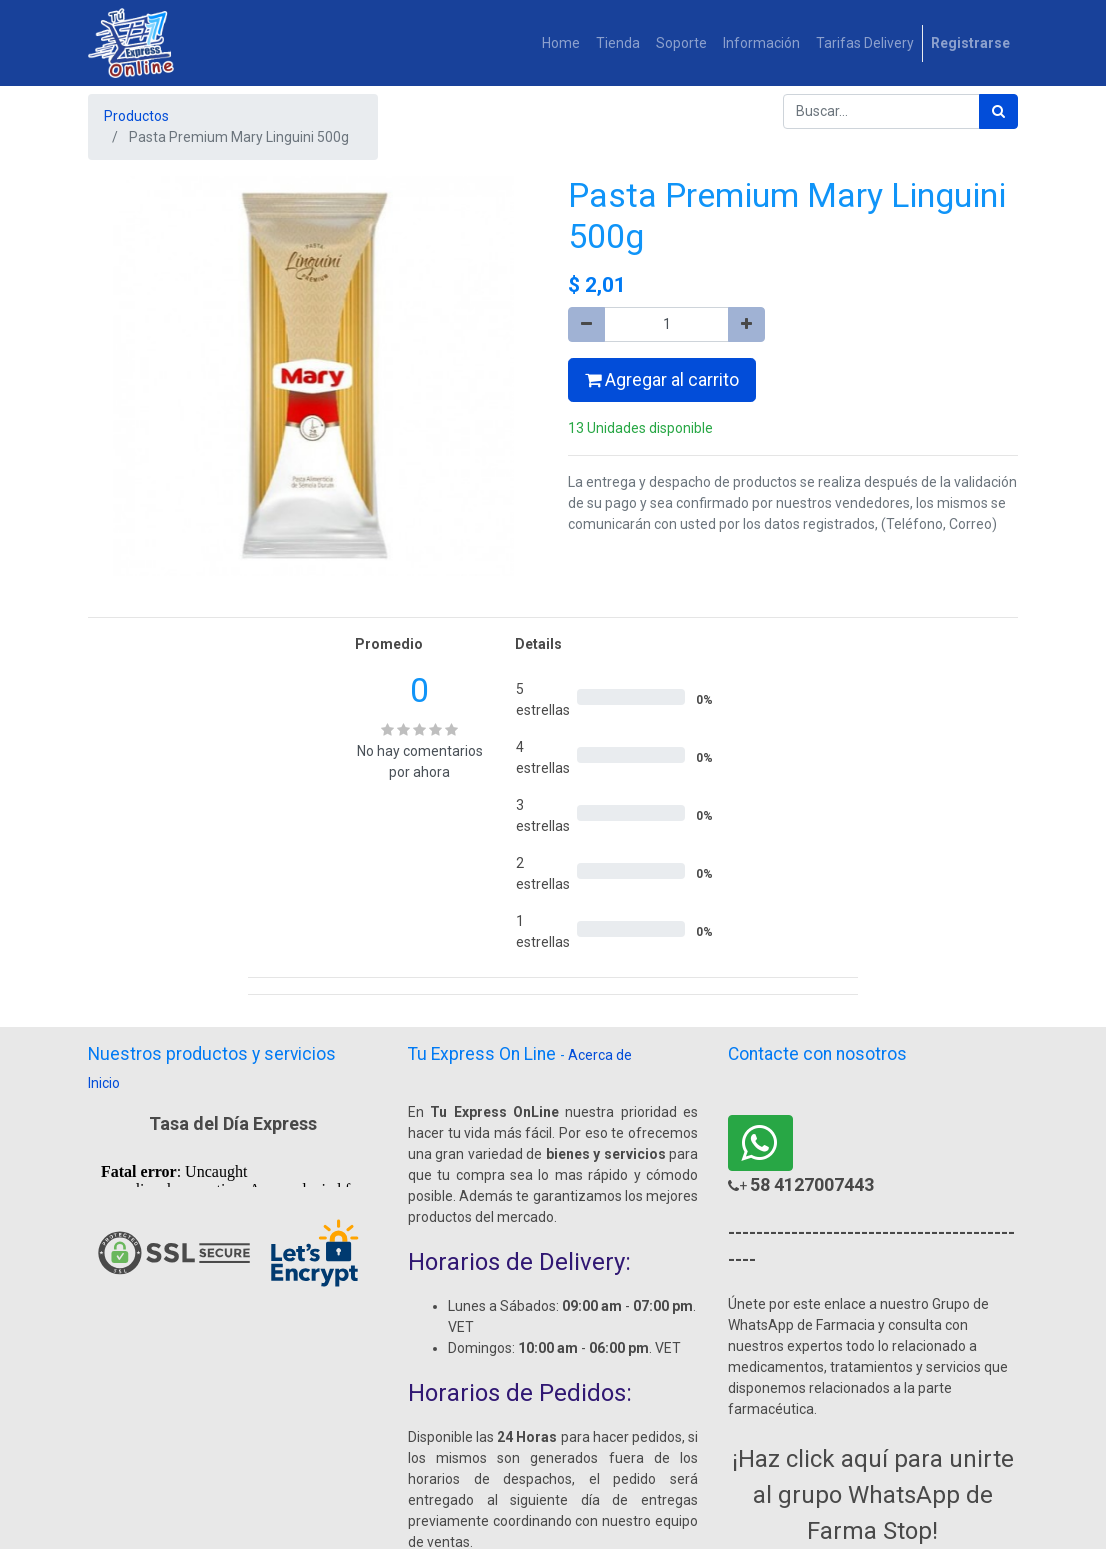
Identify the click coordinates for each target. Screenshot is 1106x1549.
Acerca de (600, 1055)
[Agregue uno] (746, 324)
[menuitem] (561, 43)
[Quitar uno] (586, 324)
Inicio (104, 1083)
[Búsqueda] (998, 111)
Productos (136, 116)
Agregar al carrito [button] (662, 380)
